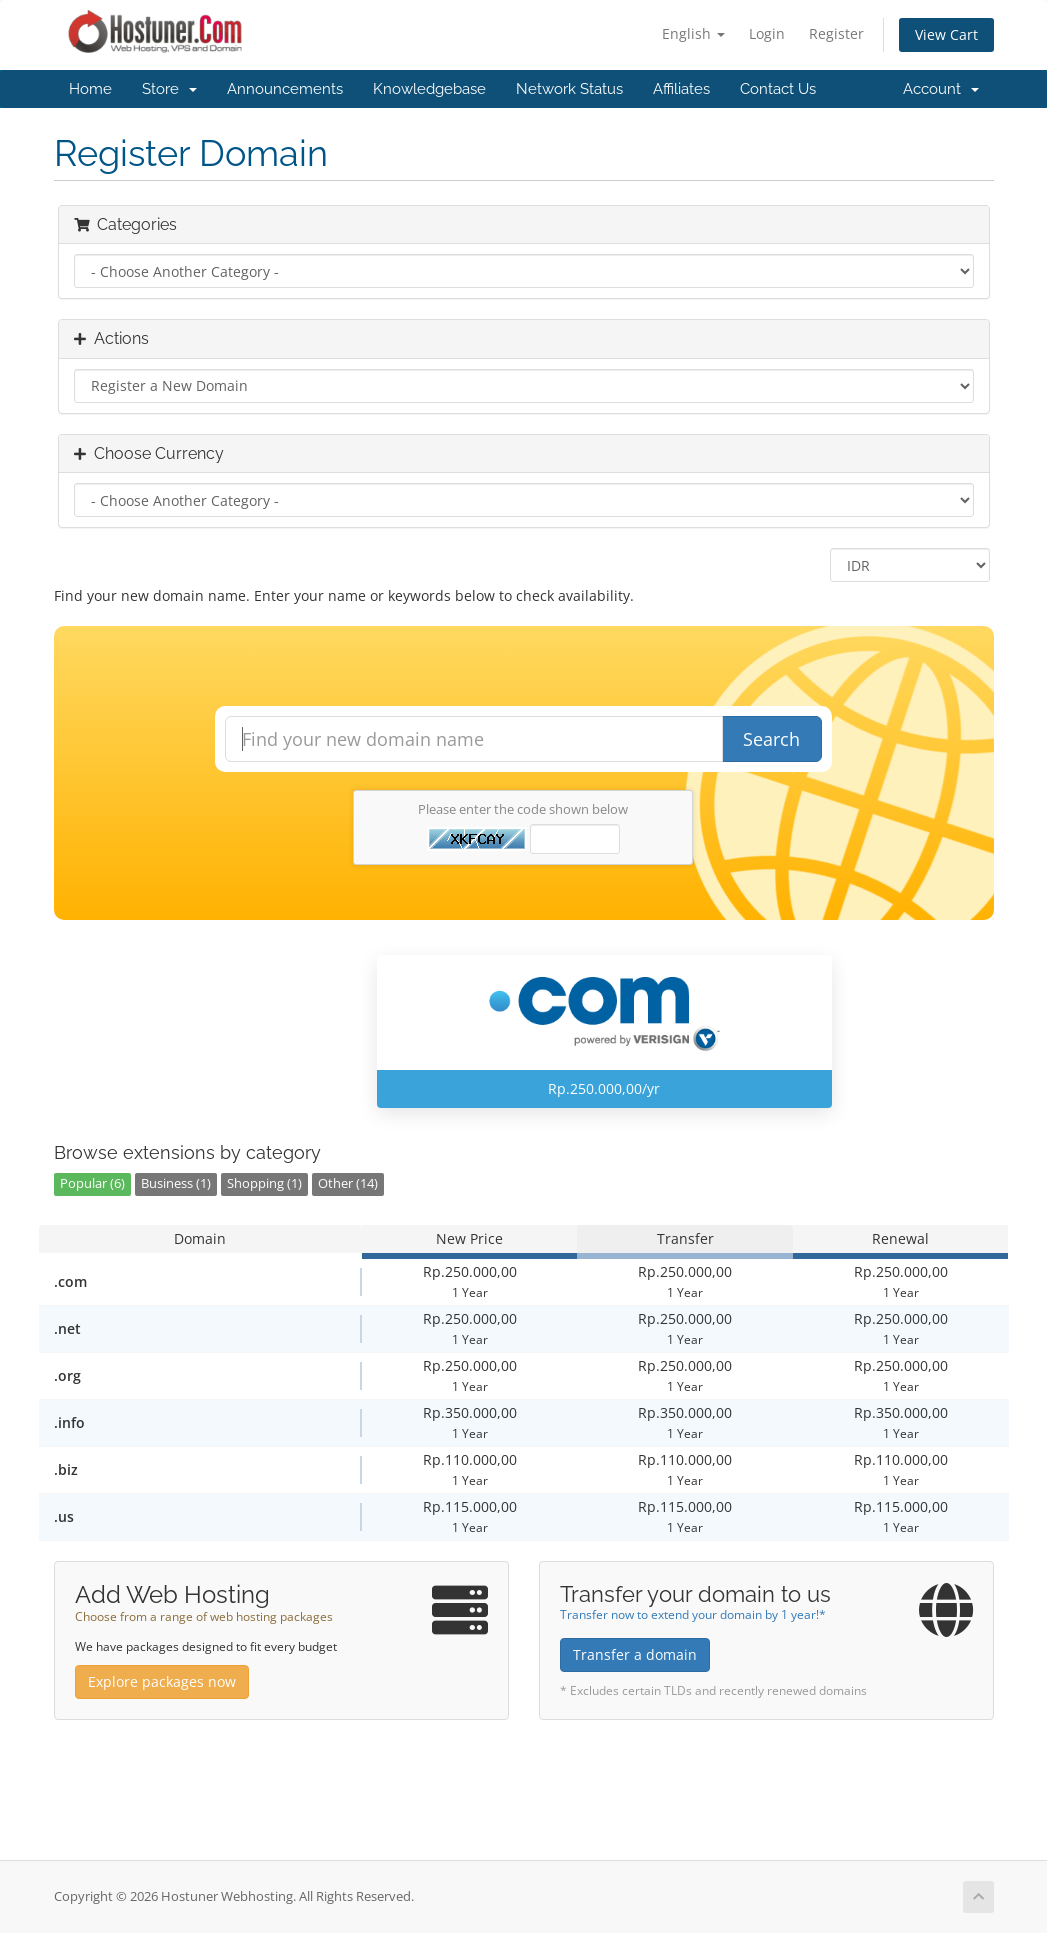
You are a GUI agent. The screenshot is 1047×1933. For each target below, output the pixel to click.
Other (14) (348, 1183)
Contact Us (778, 89)
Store (169, 89)
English (693, 33)
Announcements (285, 89)
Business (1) (176, 1183)
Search (771, 739)
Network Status (569, 89)
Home (90, 89)
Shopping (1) (264, 1183)
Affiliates (681, 89)
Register (836, 33)
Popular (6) (92, 1183)
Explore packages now (162, 1681)
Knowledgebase (429, 89)
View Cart (946, 34)
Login (767, 33)
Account (941, 89)
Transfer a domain (635, 1654)
